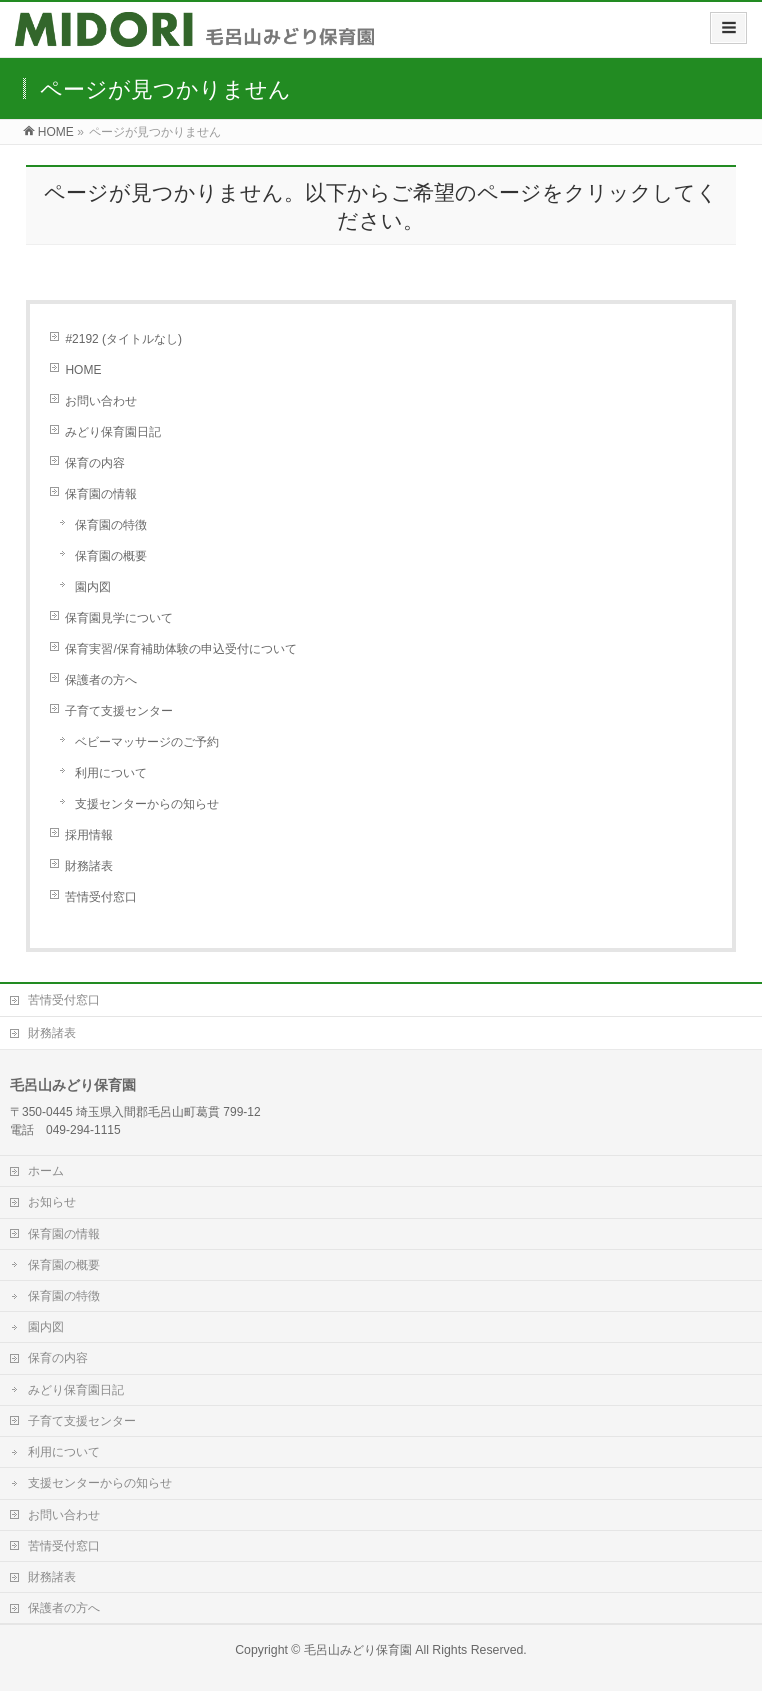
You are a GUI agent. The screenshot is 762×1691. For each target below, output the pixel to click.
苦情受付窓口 (101, 897)
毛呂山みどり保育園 (358, 1650)
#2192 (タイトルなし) (123, 339)
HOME (83, 370)
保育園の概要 (111, 556)
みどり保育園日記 (113, 432)
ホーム (46, 1171)
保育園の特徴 (111, 525)
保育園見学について (119, 618)
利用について (111, 773)
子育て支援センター (119, 711)
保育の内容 (95, 463)
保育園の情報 (101, 494)
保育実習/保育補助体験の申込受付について (180, 649)
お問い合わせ (101, 401)
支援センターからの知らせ (147, 804)
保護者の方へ (101, 680)
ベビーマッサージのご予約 (147, 742)
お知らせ (52, 1202)
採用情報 (89, 835)
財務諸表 (89, 866)
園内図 (93, 587)
